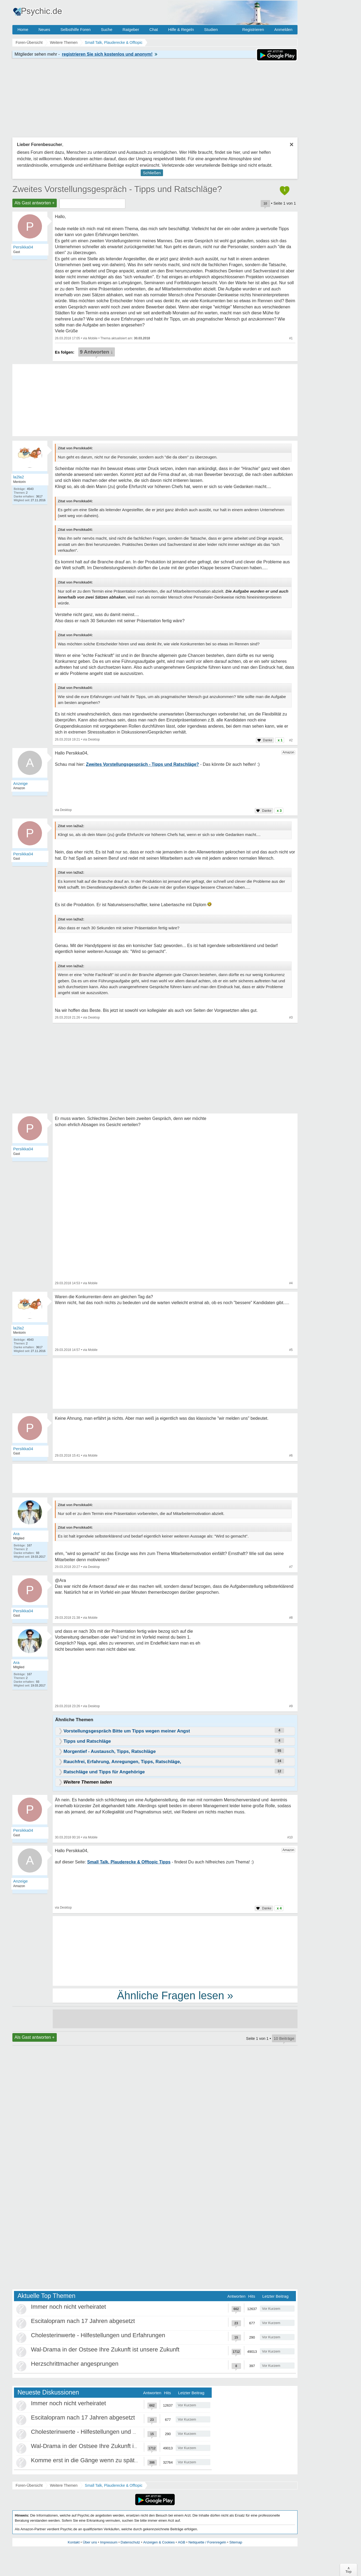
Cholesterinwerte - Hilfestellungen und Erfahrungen (98, 2335)
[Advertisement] (175, 1950)
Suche (106, 29)
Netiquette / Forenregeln (207, 2542)
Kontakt (74, 2542)
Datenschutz (130, 2542)
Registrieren (253, 29)
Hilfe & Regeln (181, 29)
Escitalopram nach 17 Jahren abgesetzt (83, 2321)
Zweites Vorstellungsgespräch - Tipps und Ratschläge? (117, 189)
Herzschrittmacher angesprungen (74, 2363)
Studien (211, 29)
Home (22, 29)
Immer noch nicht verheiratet (68, 2306)
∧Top (348, 2570)
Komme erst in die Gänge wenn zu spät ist (86, 2460)
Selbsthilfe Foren (75, 29)
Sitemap (235, 2542)
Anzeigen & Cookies (159, 2542)
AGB (181, 2542)
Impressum (108, 2542)
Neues (44, 29)
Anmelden (283, 29)
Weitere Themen (63, 2485)
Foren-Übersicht (29, 2485)
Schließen (152, 172)
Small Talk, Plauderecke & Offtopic (113, 2485)
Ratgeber (130, 29)
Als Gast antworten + (35, 203)
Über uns (90, 2542)
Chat (153, 29)
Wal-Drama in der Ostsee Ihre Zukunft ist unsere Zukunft (105, 2349)
